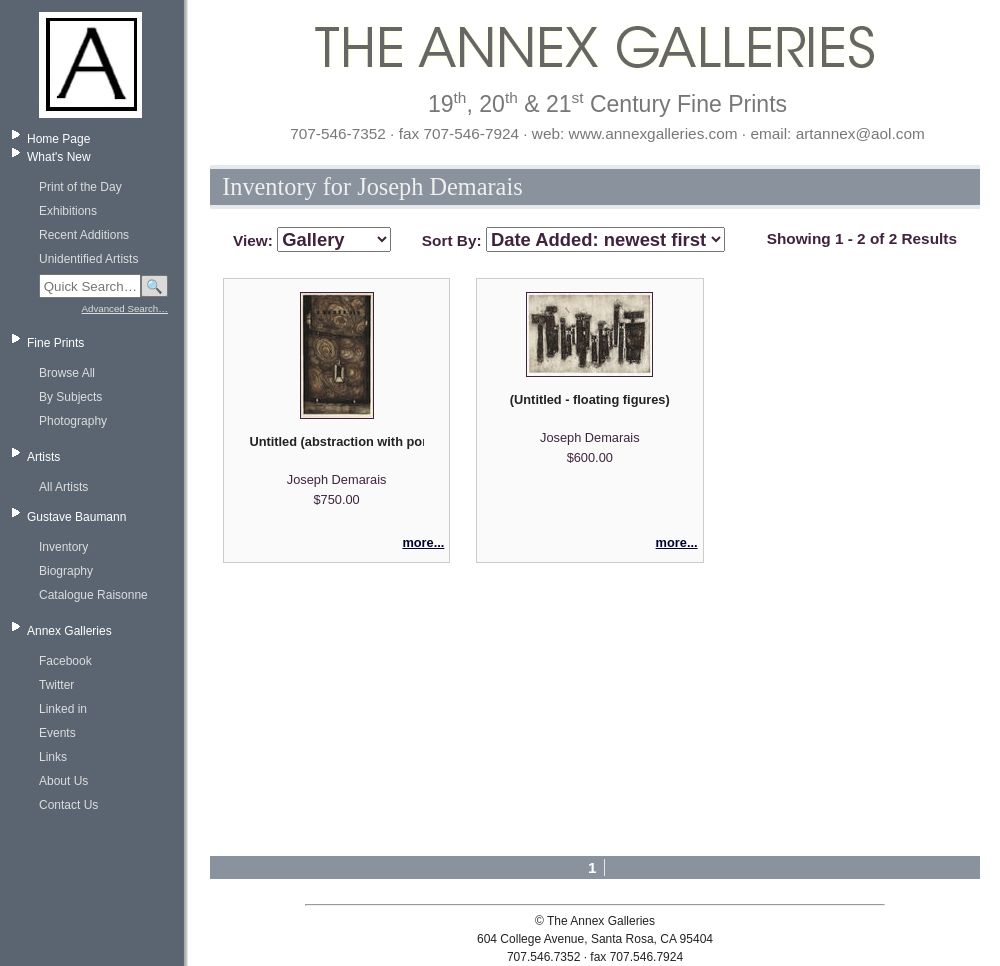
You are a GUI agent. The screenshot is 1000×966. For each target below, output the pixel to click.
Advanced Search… (125, 308)
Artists (43, 457)
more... (423, 542)
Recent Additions (84, 235)
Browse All (67, 373)
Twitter (56, 685)
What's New (59, 157)
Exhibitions (68, 211)
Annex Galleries (69, 631)
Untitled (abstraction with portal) (336, 441)
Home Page (58, 139)
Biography (66, 571)
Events (57, 733)
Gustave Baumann (76, 517)
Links (53, 757)
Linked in (63, 709)
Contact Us (68, 805)
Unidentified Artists (88, 259)
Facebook (65, 661)
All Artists (63, 487)
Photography (73, 421)
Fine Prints (55, 343)
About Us (63, 781)
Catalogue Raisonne (93, 595)
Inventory (63, 547)
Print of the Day (80, 187)
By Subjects (70, 397)
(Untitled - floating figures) (590, 399)
